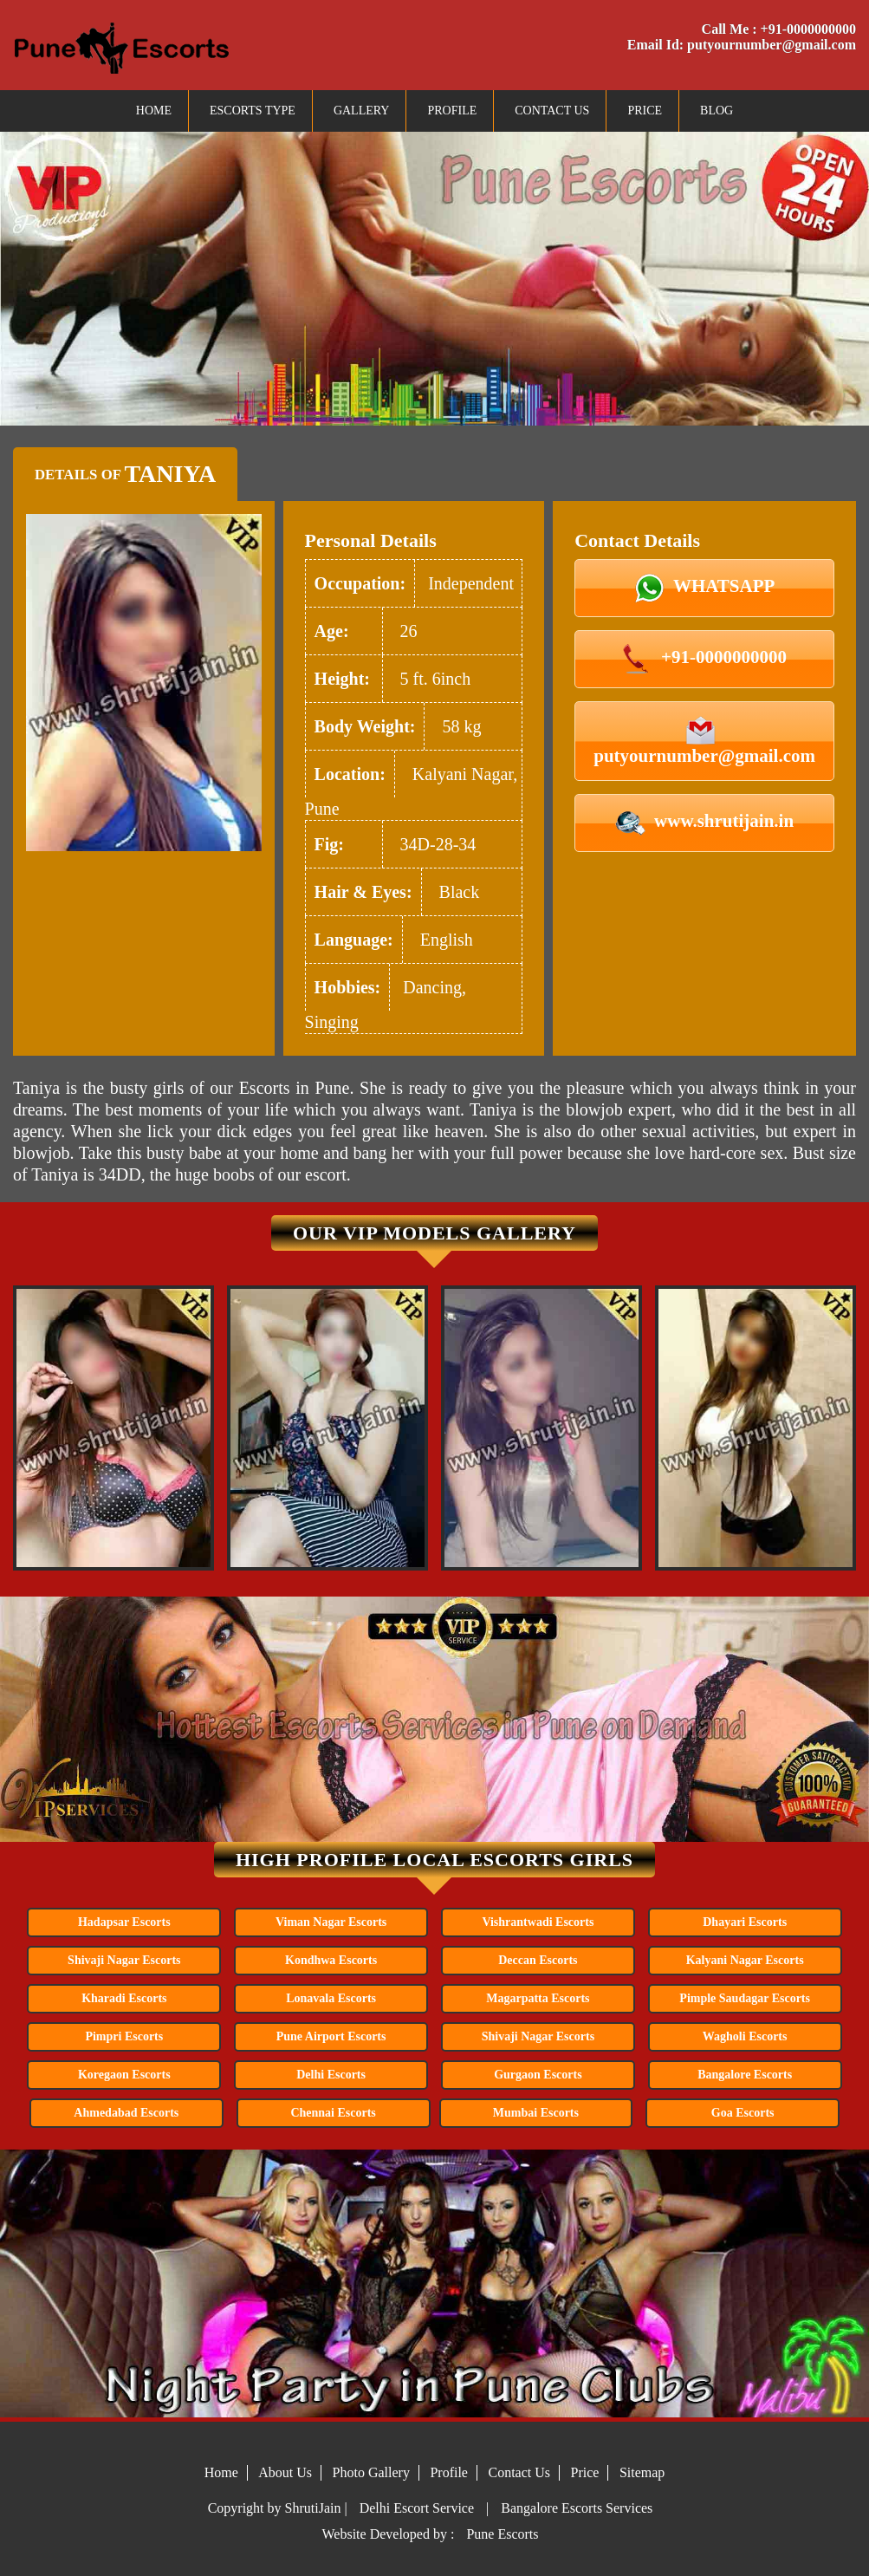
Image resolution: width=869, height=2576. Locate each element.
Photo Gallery (371, 2472)
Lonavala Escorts (331, 1998)
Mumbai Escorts (536, 2112)
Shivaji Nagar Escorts (124, 1960)
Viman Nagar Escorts (331, 1922)
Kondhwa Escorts (331, 1960)
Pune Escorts (502, 2534)
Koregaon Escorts (124, 2074)
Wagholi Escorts (745, 2036)
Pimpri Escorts (124, 2036)
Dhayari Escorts (745, 1922)
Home (154, 110)
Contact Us (552, 110)
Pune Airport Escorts (331, 2036)
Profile (452, 110)
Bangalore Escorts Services (576, 2508)
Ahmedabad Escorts (126, 2112)
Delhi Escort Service (417, 2508)
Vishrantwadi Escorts (537, 1922)
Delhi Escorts (331, 2074)
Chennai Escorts (332, 2112)
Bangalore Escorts (744, 2074)
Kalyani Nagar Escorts (745, 1960)
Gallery (362, 110)
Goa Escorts (743, 2112)
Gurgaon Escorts (538, 2074)
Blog (716, 110)
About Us (285, 2472)
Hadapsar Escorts (124, 1922)
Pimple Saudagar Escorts (744, 1998)
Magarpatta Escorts (537, 1998)
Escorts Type (252, 110)
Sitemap (642, 2472)
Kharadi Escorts (123, 1998)
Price (644, 110)
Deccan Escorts (537, 1960)
